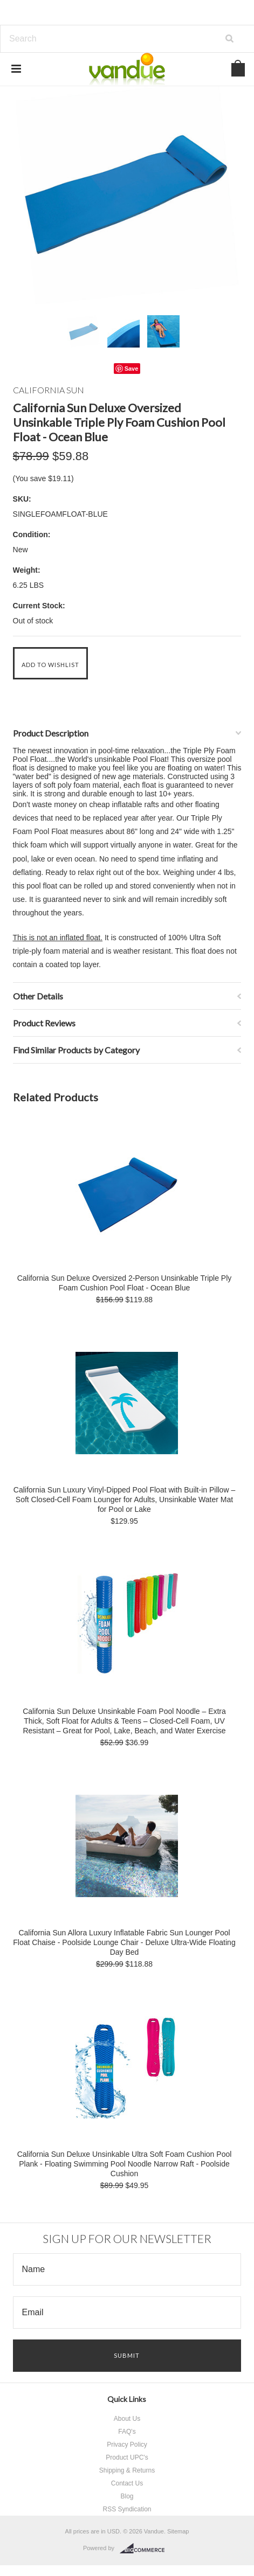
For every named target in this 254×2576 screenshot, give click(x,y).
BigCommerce (145, 2548)
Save (132, 368)
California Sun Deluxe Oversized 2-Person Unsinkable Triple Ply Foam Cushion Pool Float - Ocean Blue (124, 1283)
